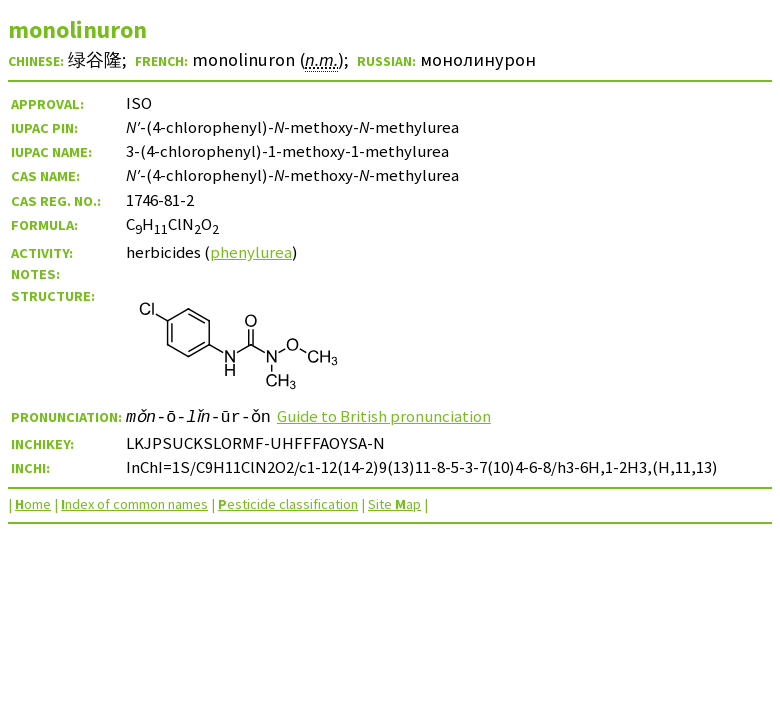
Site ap (394, 504)
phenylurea (251, 252)
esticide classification (288, 504)
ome (33, 504)
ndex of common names (134, 504)
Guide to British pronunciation (390, 416)
